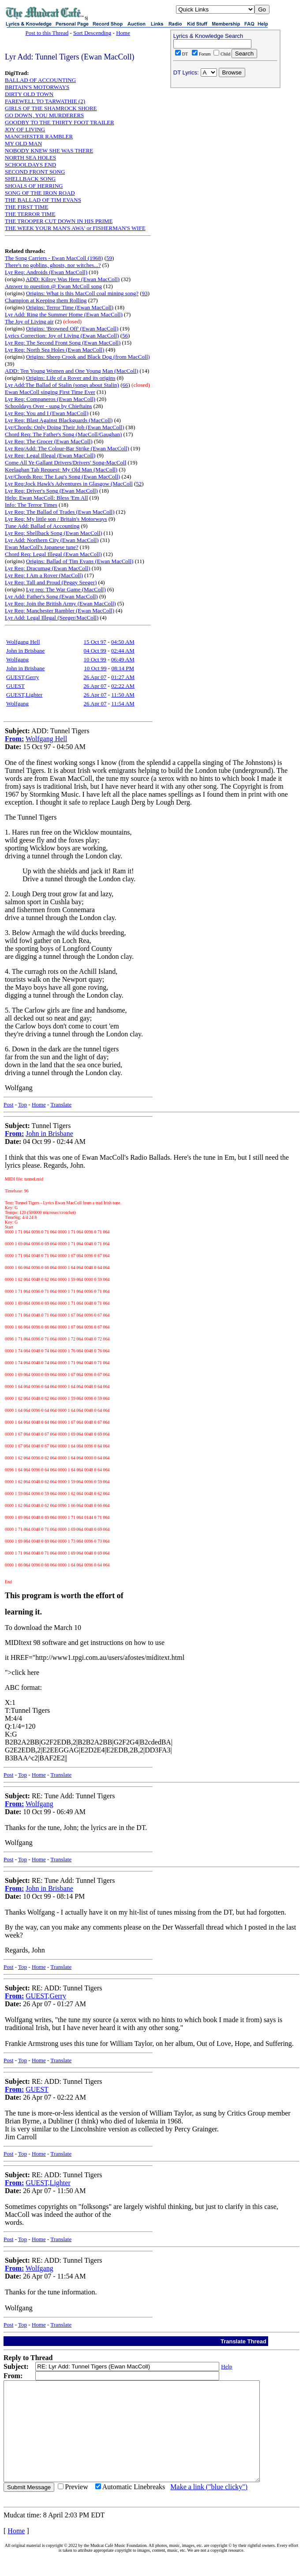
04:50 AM (123, 641)
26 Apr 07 (94, 677)
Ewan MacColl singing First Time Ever (50, 392)
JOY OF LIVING (25, 129)
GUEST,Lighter (24, 694)
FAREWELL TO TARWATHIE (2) (45, 101)
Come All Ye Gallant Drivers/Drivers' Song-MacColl (65, 462)
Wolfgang (17, 659)
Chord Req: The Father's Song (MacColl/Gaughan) (63, 434)
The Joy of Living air (29, 321)
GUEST (15, 686)
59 (109, 258)
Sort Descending (92, 33)
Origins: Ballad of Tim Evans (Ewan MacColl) (79, 561)
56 (125, 335)
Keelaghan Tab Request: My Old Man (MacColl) (61, 469)
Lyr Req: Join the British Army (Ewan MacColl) (60, 603)
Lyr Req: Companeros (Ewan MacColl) (50, 399)
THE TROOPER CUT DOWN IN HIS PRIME (58, 221)
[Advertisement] (225, 148)
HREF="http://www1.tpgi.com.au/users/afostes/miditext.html (97, 1657)
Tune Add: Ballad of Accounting (42, 526)
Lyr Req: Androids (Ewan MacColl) (46, 272)
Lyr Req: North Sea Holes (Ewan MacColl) (54, 349)
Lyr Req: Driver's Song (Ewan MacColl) (51, 490)
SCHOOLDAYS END (30, 164)
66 (125, 385)
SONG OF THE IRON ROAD (40, 192)
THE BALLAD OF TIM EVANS (43, 200)
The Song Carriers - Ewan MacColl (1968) (54, 258)
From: (14, 738)
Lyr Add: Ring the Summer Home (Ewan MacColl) (64, 314)
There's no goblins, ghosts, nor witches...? (53, 265)
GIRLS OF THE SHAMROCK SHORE (51, 108)
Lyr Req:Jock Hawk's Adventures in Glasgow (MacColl (69, 483)
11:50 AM (123, 694)
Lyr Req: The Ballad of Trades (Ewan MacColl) (60, 512)
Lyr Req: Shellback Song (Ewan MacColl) (53, 533)
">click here (22, 1672)
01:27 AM (123, 677)
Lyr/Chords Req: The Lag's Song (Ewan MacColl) (62, 476)
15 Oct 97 (95, 641)
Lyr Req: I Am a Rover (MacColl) (44, 575)
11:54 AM (123, 703)
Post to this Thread (47, 33)
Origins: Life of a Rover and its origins (71, 378)
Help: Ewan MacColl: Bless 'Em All (46, 497)
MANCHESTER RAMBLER (39, 136)
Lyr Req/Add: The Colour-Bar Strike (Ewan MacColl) (67, 448)
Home (123, 33)
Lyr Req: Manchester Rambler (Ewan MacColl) (59, 610)
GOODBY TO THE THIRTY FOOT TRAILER (59, 122)
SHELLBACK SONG (30, 178)
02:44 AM (123, 650)
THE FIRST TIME (26, 207)
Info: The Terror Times (31, 504)
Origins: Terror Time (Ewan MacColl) (69, 307)
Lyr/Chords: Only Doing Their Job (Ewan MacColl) (64, 427)
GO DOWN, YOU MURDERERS (44, 115)
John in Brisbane (25, 650)
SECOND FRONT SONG (35, 171)
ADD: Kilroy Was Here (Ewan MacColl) (73, 279)
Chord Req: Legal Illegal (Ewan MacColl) (53, 554)
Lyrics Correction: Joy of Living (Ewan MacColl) (62, 335)
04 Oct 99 (95, 650)
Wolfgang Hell (23, 641)
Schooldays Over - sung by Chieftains (48, 406)
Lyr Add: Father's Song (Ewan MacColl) (51, 596)
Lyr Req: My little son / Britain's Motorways (56, 519)
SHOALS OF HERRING (34, 185)
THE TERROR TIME (30, 214)
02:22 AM (123, 686)
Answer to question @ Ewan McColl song (53, 286)
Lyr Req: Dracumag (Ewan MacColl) (47, 568)
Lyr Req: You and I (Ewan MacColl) (47, 413)
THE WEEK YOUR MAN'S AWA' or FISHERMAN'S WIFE (75, 228)
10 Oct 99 (95, 659)
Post (8, 1104)
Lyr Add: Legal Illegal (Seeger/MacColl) (51, 617)
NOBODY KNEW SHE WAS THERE (49, 150)
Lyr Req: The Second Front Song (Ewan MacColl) (62, 342)
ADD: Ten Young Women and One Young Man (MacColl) (71, 370)
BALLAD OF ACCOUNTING (40, 80)
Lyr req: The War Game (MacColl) (66, 589)
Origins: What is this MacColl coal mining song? (82, 293)
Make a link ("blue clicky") (208, 2506)
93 (145, 293)
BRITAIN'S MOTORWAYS (37, 87)
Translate (60, 1104)
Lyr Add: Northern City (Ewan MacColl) (52, 540)
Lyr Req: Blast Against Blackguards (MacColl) (58, 420)
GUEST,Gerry (22, 677)
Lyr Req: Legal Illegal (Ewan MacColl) (50, 455)
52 (139, 483)
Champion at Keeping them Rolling (46, 300)
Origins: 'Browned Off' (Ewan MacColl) (72, 328)
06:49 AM (123, 659)
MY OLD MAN (23, 143)
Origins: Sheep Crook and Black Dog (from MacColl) (88, 356)
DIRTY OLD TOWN (29, 94)
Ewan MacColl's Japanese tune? (42, 547)
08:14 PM (122, 668)
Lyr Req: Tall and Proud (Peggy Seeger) (51, 582)
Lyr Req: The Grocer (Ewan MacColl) (49, 441)
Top (22, 1104)
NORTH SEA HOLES (30, 157)
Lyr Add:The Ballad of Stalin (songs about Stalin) (62, 385)
